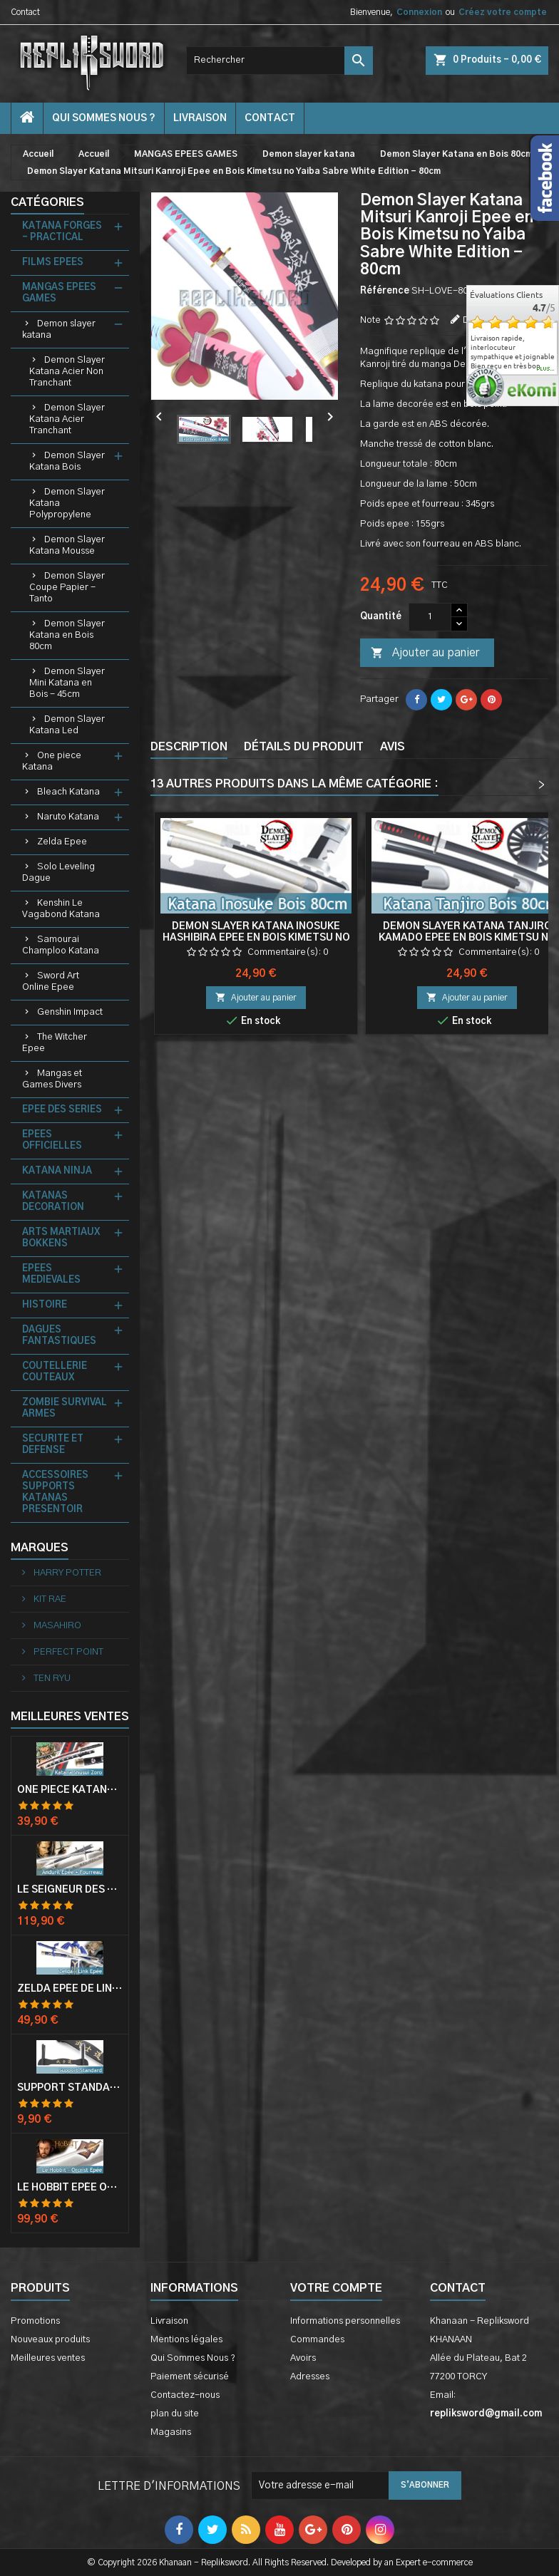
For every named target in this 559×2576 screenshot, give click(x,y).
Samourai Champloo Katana (60, 945)
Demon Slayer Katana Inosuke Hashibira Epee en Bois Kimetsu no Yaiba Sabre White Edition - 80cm (256, 937)
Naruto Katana (68, 817)
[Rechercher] (279, 60)
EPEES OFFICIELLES (52, 1140)
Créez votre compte (502, 12)
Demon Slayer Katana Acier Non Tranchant (67, 372)
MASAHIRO (56, 1625)
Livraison (200, 118)
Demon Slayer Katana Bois (67, 461)
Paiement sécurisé (189, 2376)
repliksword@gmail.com (486, 2414)
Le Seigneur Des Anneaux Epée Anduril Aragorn (70, 1890)
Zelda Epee (62, 842)
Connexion (419, 12)
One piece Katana (51, 761)
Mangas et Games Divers (52, 1079)
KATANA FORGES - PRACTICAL (62, 232)
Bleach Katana (68, 792)
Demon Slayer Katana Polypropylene (67, 503)
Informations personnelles (345, 2321)
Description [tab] (188, 746)
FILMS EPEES (52, 262)
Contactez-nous (185, 2395)
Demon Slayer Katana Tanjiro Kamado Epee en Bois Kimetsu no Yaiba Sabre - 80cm (467, 937)
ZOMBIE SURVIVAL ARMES (64, 1408)
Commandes (317, 2339)
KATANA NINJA (57, 1171)
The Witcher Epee (54, 1043)
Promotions (35, 2321)
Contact (25, 12)
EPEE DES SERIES (62, 1109)
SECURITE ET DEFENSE (52, 1444)
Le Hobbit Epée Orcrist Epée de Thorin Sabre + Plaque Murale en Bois (70, 2188)
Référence (384, 291)
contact (270, 118)
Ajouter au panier (425, 653)
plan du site (174, 2414)
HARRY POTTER (66, 1573)
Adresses (309, 2376)
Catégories (47, 202)
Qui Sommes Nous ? (103, 118)
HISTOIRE (44, 1305)
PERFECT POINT (67, 1652)
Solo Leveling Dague (58, 872)
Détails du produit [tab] (304, 746)
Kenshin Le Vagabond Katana (61, 909)
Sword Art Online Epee (50, 981)
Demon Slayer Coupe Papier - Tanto (67, 587)
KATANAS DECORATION (53, 1201)
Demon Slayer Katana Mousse (67, 545)
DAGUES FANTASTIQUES (59, 1335)
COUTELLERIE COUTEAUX (54, 1372)
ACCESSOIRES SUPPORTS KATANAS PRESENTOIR (55, 1492)
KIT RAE (48, 1599)
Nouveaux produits (50, 2339)
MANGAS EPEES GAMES (59, 293)
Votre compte (336, 2288)
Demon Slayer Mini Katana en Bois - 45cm (67, 683)
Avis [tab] (392, 746)
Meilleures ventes (48, 2358)
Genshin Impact (70, 1012)
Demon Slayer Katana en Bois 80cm (67, 635)
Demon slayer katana (59, 329)
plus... (546, 369)
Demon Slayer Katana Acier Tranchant (67, 419)
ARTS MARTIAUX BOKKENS (61, 1238)
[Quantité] (430, 617)
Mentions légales (186, 2339)
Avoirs (303, 2358)
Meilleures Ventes (70, 1716)
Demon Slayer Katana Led (67, 725)
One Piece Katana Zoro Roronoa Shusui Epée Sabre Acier (70, 1790)
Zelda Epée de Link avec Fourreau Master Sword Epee (70, 1989)
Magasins (170, 2432)
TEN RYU (51, 1678)
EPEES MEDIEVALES (51, 1274)
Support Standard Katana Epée (70, 2088)
